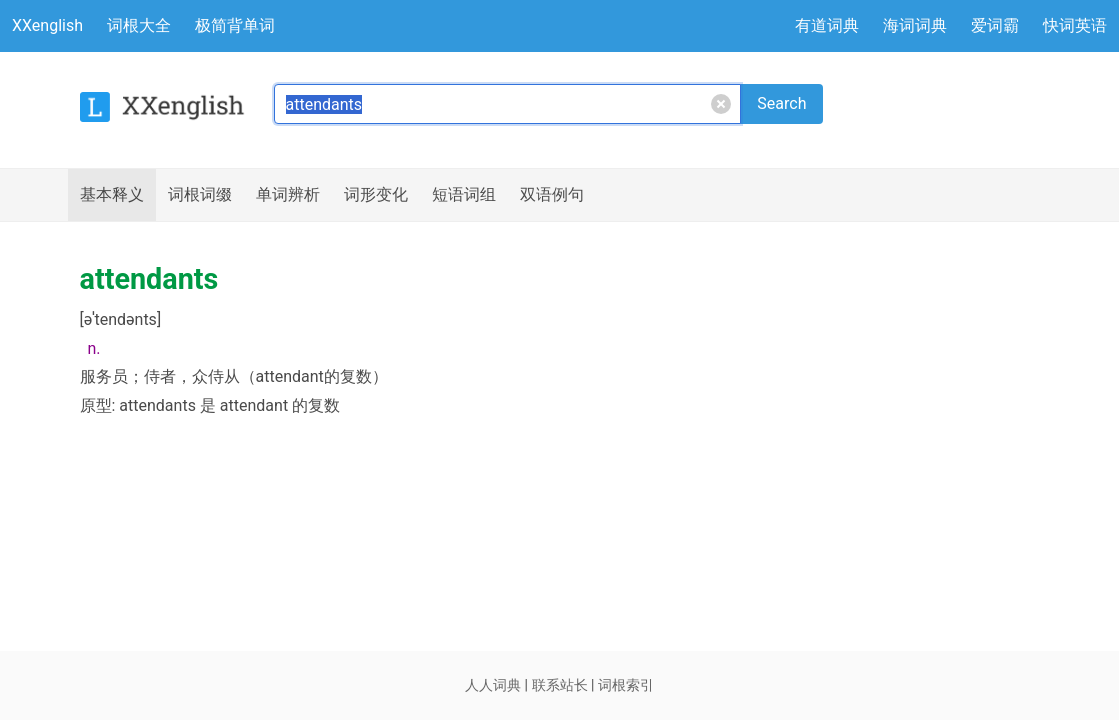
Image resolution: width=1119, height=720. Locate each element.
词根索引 (626, 685)
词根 (200, 195)
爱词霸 (995, 25)
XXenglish (47, 25)
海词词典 (915, 25)
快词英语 (1075, 25)
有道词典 (827, 25)
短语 (464, 195)
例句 (552, 195)
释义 (112, 195)
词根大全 (139, 25)
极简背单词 (235, 25)
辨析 (288, 195)
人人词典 (493, 685)
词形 (376, 195)
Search (781, 103)
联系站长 (560, 685)
